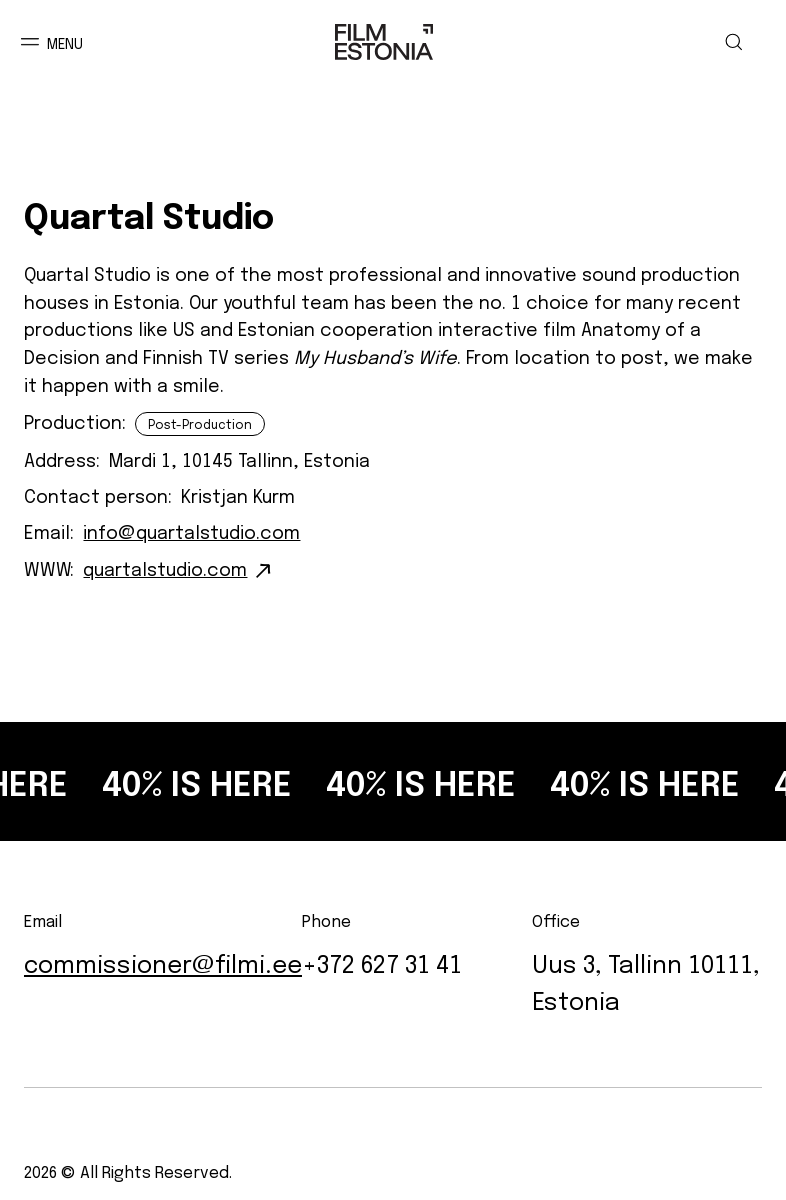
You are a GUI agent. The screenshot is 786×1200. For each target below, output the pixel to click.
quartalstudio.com (165, 567)
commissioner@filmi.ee (163, 961)
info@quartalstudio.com (191, 530)
